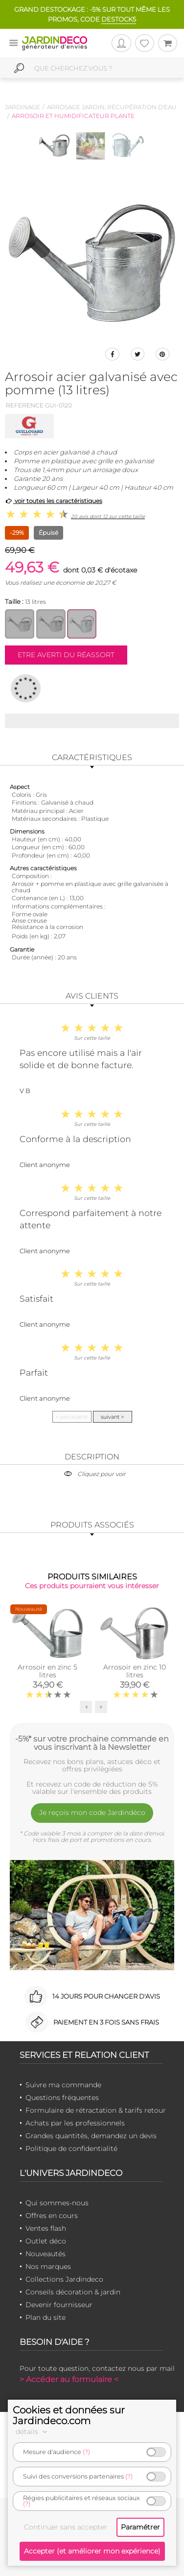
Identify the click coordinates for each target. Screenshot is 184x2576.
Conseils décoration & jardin (72, 2292)
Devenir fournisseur (58, 2304)
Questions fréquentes (62, 2097)
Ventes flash (45, 2228)
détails (33, 2431)
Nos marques (48, 2266)
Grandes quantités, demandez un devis (91, 2135)
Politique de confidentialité (71, 2148)
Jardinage (22, 107)
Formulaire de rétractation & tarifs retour (95, 2110)
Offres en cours (51, 2215)
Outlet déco (45, 2241)
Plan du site (45, 2317)
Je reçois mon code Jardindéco (92, 1812)
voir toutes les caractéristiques (53, 500)
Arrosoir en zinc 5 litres (47, 1671)
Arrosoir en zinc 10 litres (134, 1671)
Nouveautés (45, 2253)
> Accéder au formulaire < (69, 2379)
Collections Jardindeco (64, 2279)
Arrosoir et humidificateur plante (73, 115)
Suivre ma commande (63, 2084)
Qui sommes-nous (57, 2202)
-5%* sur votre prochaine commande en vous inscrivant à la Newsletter (92, 1743)
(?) (86, 2452)
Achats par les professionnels (75, 2123)
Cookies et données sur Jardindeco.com (69, 2415)
